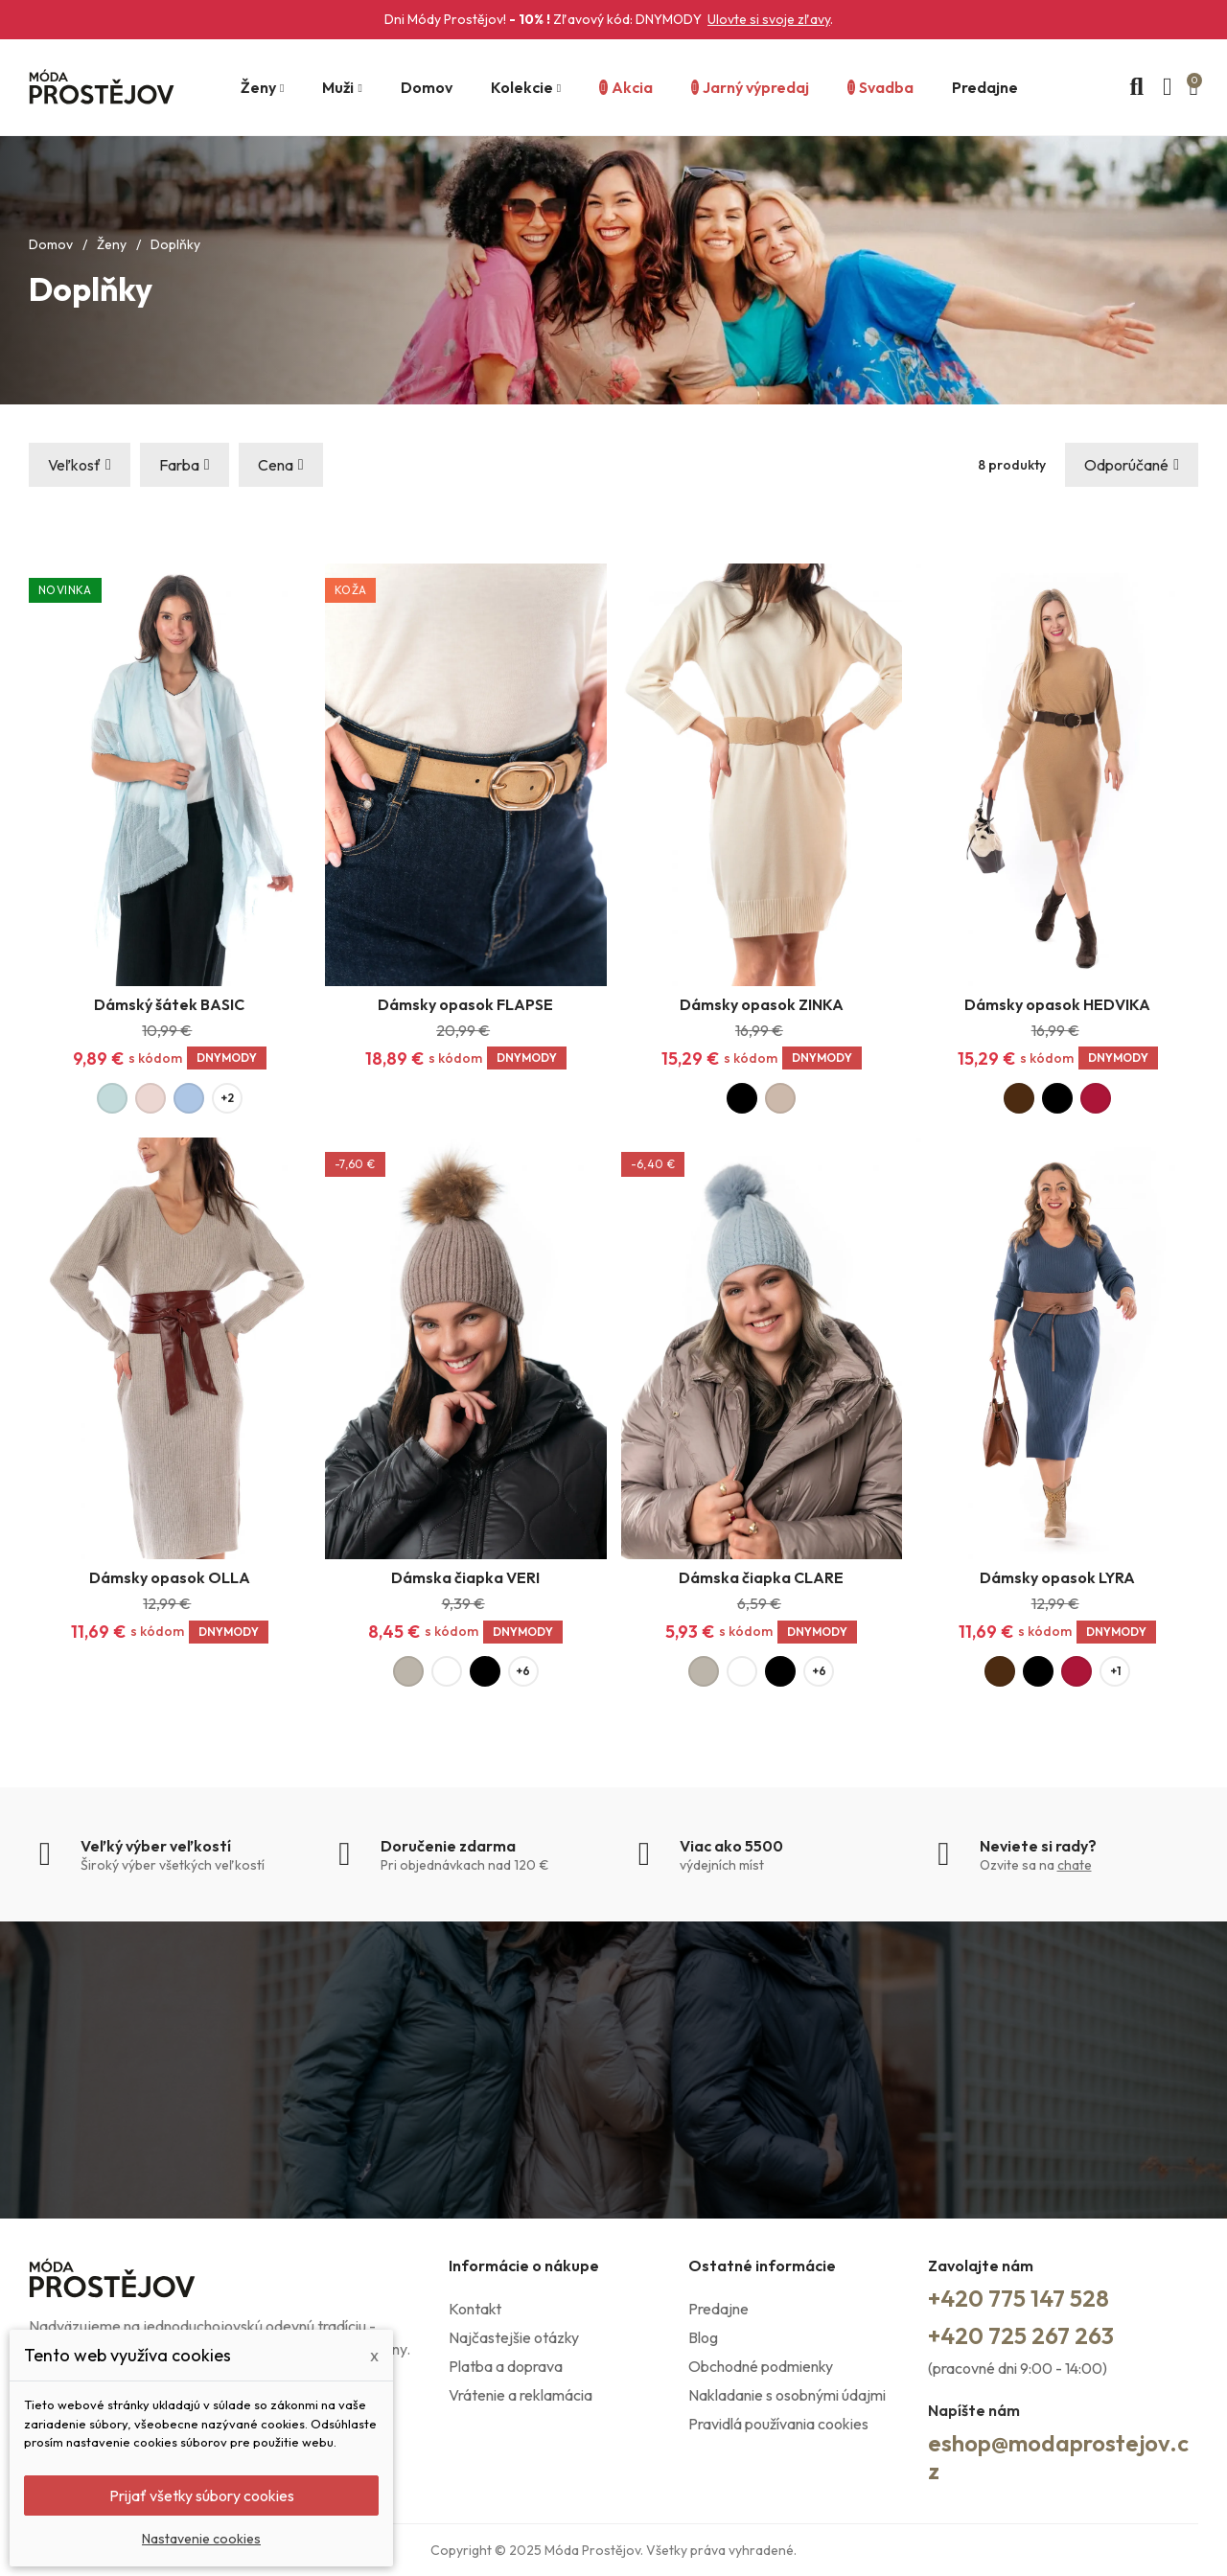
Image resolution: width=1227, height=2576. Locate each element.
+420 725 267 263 (1021, 2335)
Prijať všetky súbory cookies (201, 2495)
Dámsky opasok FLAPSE (465, 1004)
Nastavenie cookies (201, 2538)
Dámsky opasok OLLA (169, 1577)
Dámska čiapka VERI (465, 1577)
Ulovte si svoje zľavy (768, 19)
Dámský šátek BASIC (169, 1004)
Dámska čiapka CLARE (761, 1577)
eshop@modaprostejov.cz (1058, 2456)
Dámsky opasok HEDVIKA (1057, 1004)
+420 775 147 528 (1018, 2298)
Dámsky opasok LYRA (1057, 1577)
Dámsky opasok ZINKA (762, 1004)
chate (1074, 1865)
